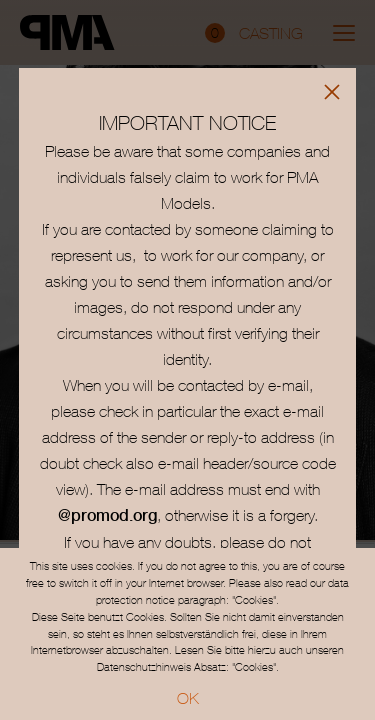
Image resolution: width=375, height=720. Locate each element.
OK (188, 698)
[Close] (332, 92)
